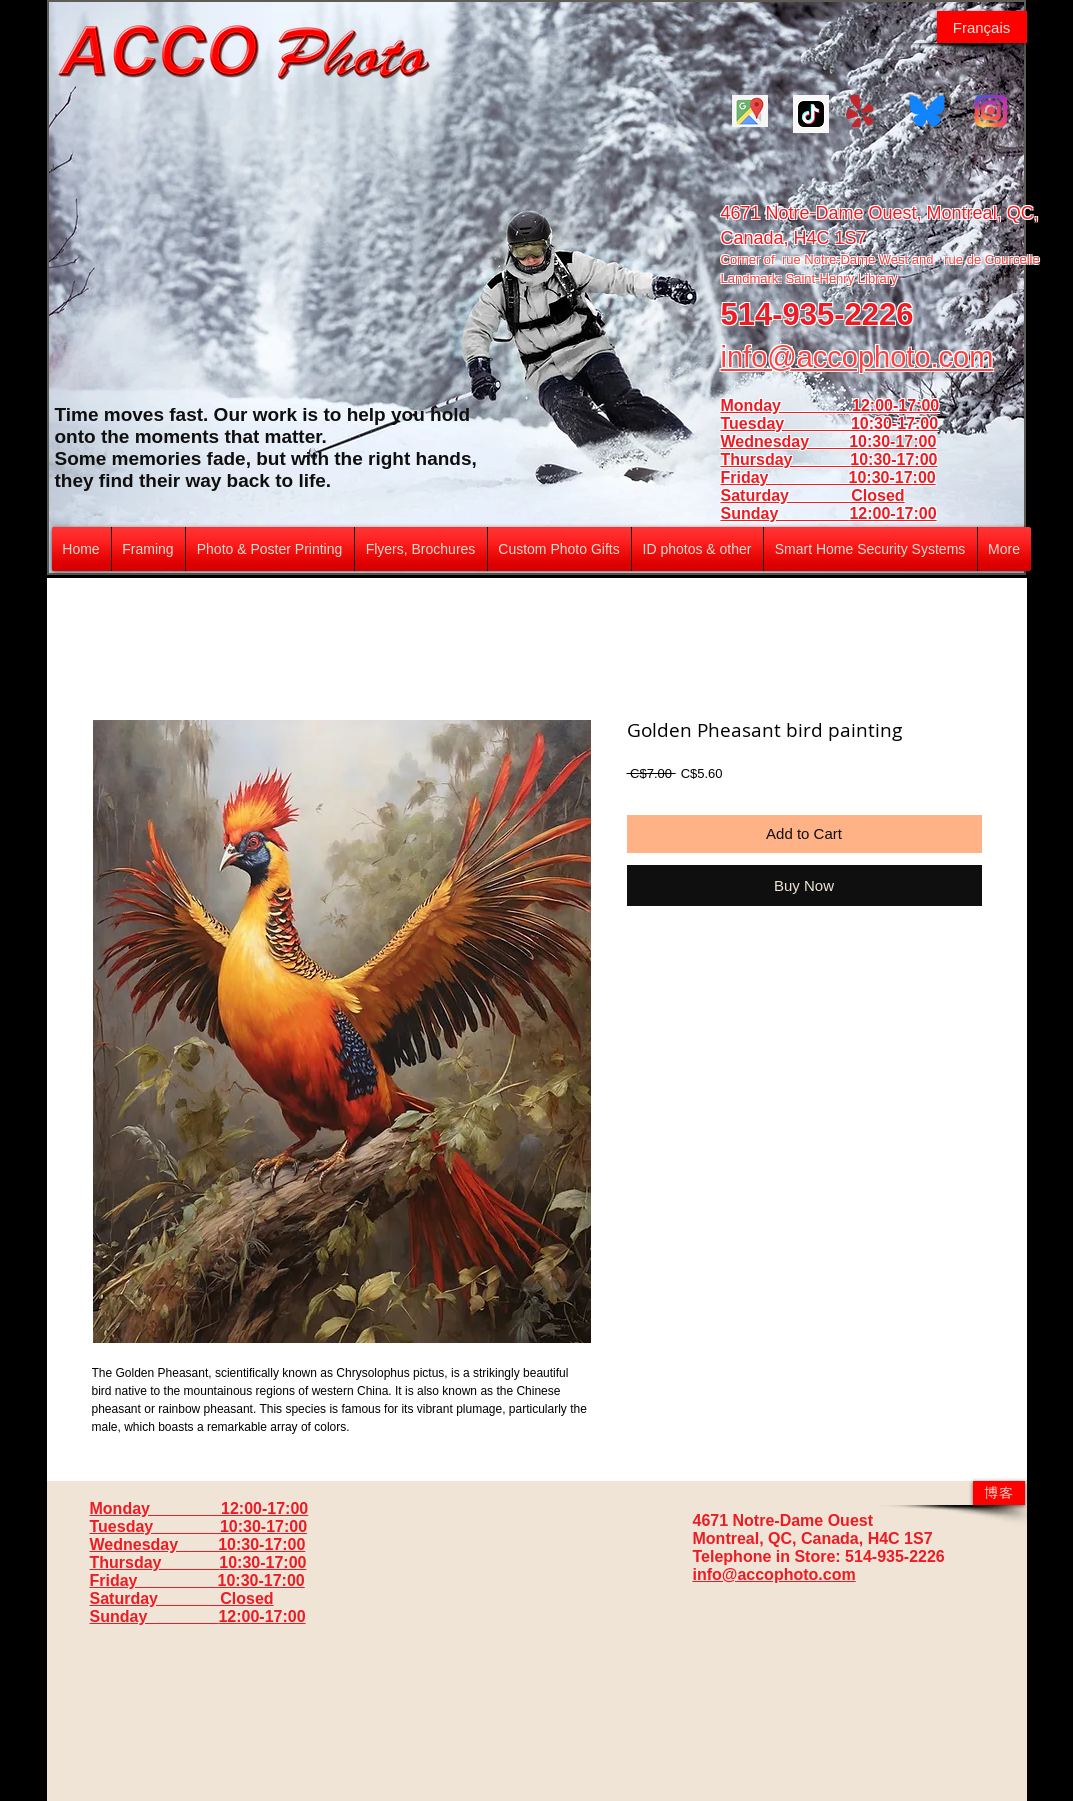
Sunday (785, 513)
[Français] (982, 27)
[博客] (999, 1493)
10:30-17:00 (893, 459)
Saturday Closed (813, 495)
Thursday (786, 459)
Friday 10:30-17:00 (828, 477)
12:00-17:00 (892, 513)
